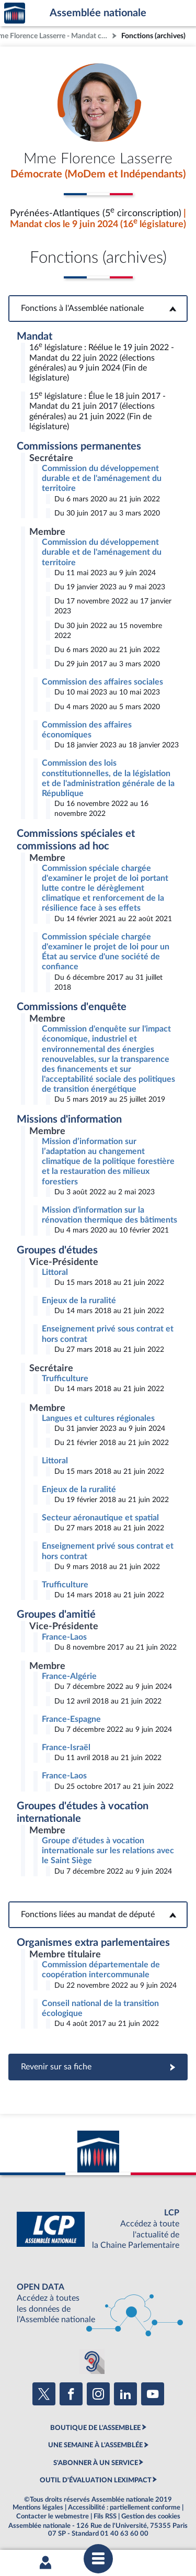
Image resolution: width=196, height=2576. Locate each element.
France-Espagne (71, 1719)
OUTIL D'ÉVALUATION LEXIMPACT (96, 2480)
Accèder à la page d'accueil (14, 13)
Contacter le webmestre (52, 2516)
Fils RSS (105, 2516)
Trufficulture (65, 1378)
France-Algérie (69, 1676)
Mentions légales (38, 2507)
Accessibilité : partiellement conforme (124, 2507)
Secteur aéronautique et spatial (100, 1518)
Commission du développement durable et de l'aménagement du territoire (102, 478)
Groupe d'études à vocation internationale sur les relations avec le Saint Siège (108, 1850)
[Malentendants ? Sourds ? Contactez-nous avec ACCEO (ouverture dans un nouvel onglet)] (92, 2361)
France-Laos (64, 1637)
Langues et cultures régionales (98, 1418)
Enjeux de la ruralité (79, 1300)
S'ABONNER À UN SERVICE (95, 2463)
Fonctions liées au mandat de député (98, 1914)
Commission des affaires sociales (102, 682)
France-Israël (66, 1747)
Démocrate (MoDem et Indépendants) (98, 174)
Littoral (55, 1272)
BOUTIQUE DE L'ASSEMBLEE (95, 2428)
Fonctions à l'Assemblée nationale (98, 308)
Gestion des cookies (150, 2516)
